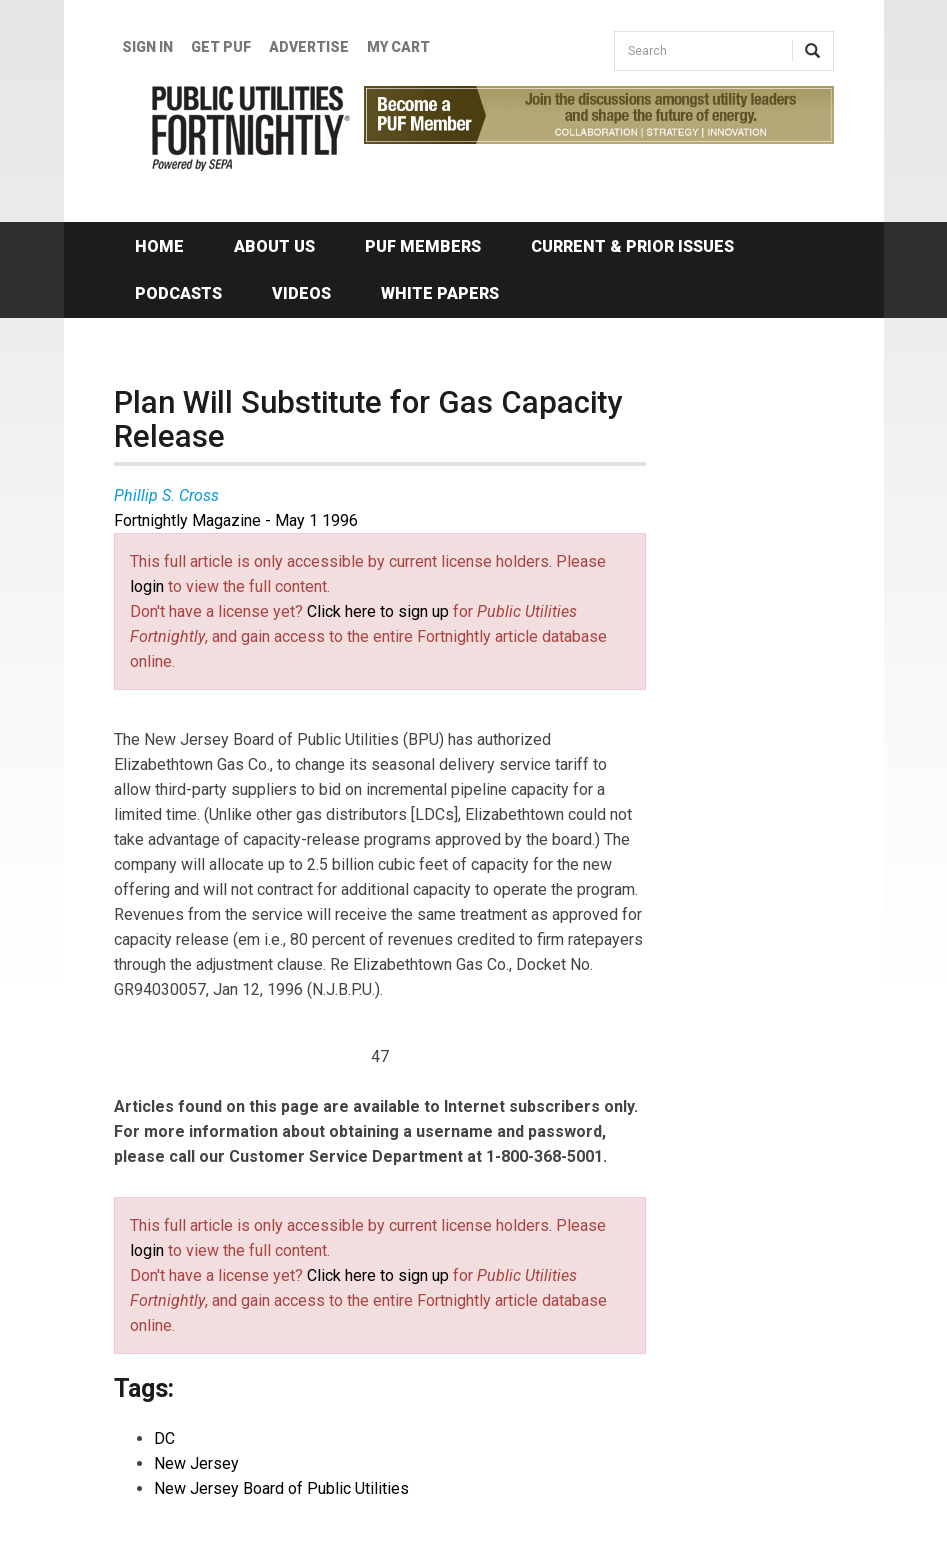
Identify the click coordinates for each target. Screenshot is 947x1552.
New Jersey (196, 1463)
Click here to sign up (378, 611)
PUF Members (423, 246)
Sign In (147, 47)
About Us (274, 246)
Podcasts (178, 293)
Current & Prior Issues (632, 246)
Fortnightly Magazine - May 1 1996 (236, 520)
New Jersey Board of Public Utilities (281, 1488)
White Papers (440, 293)
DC (164, 1438)
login (147, 586)
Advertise (309, 47)
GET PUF (221, 47)
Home (159, 246)
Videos (301, 293)
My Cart (398, 47)
